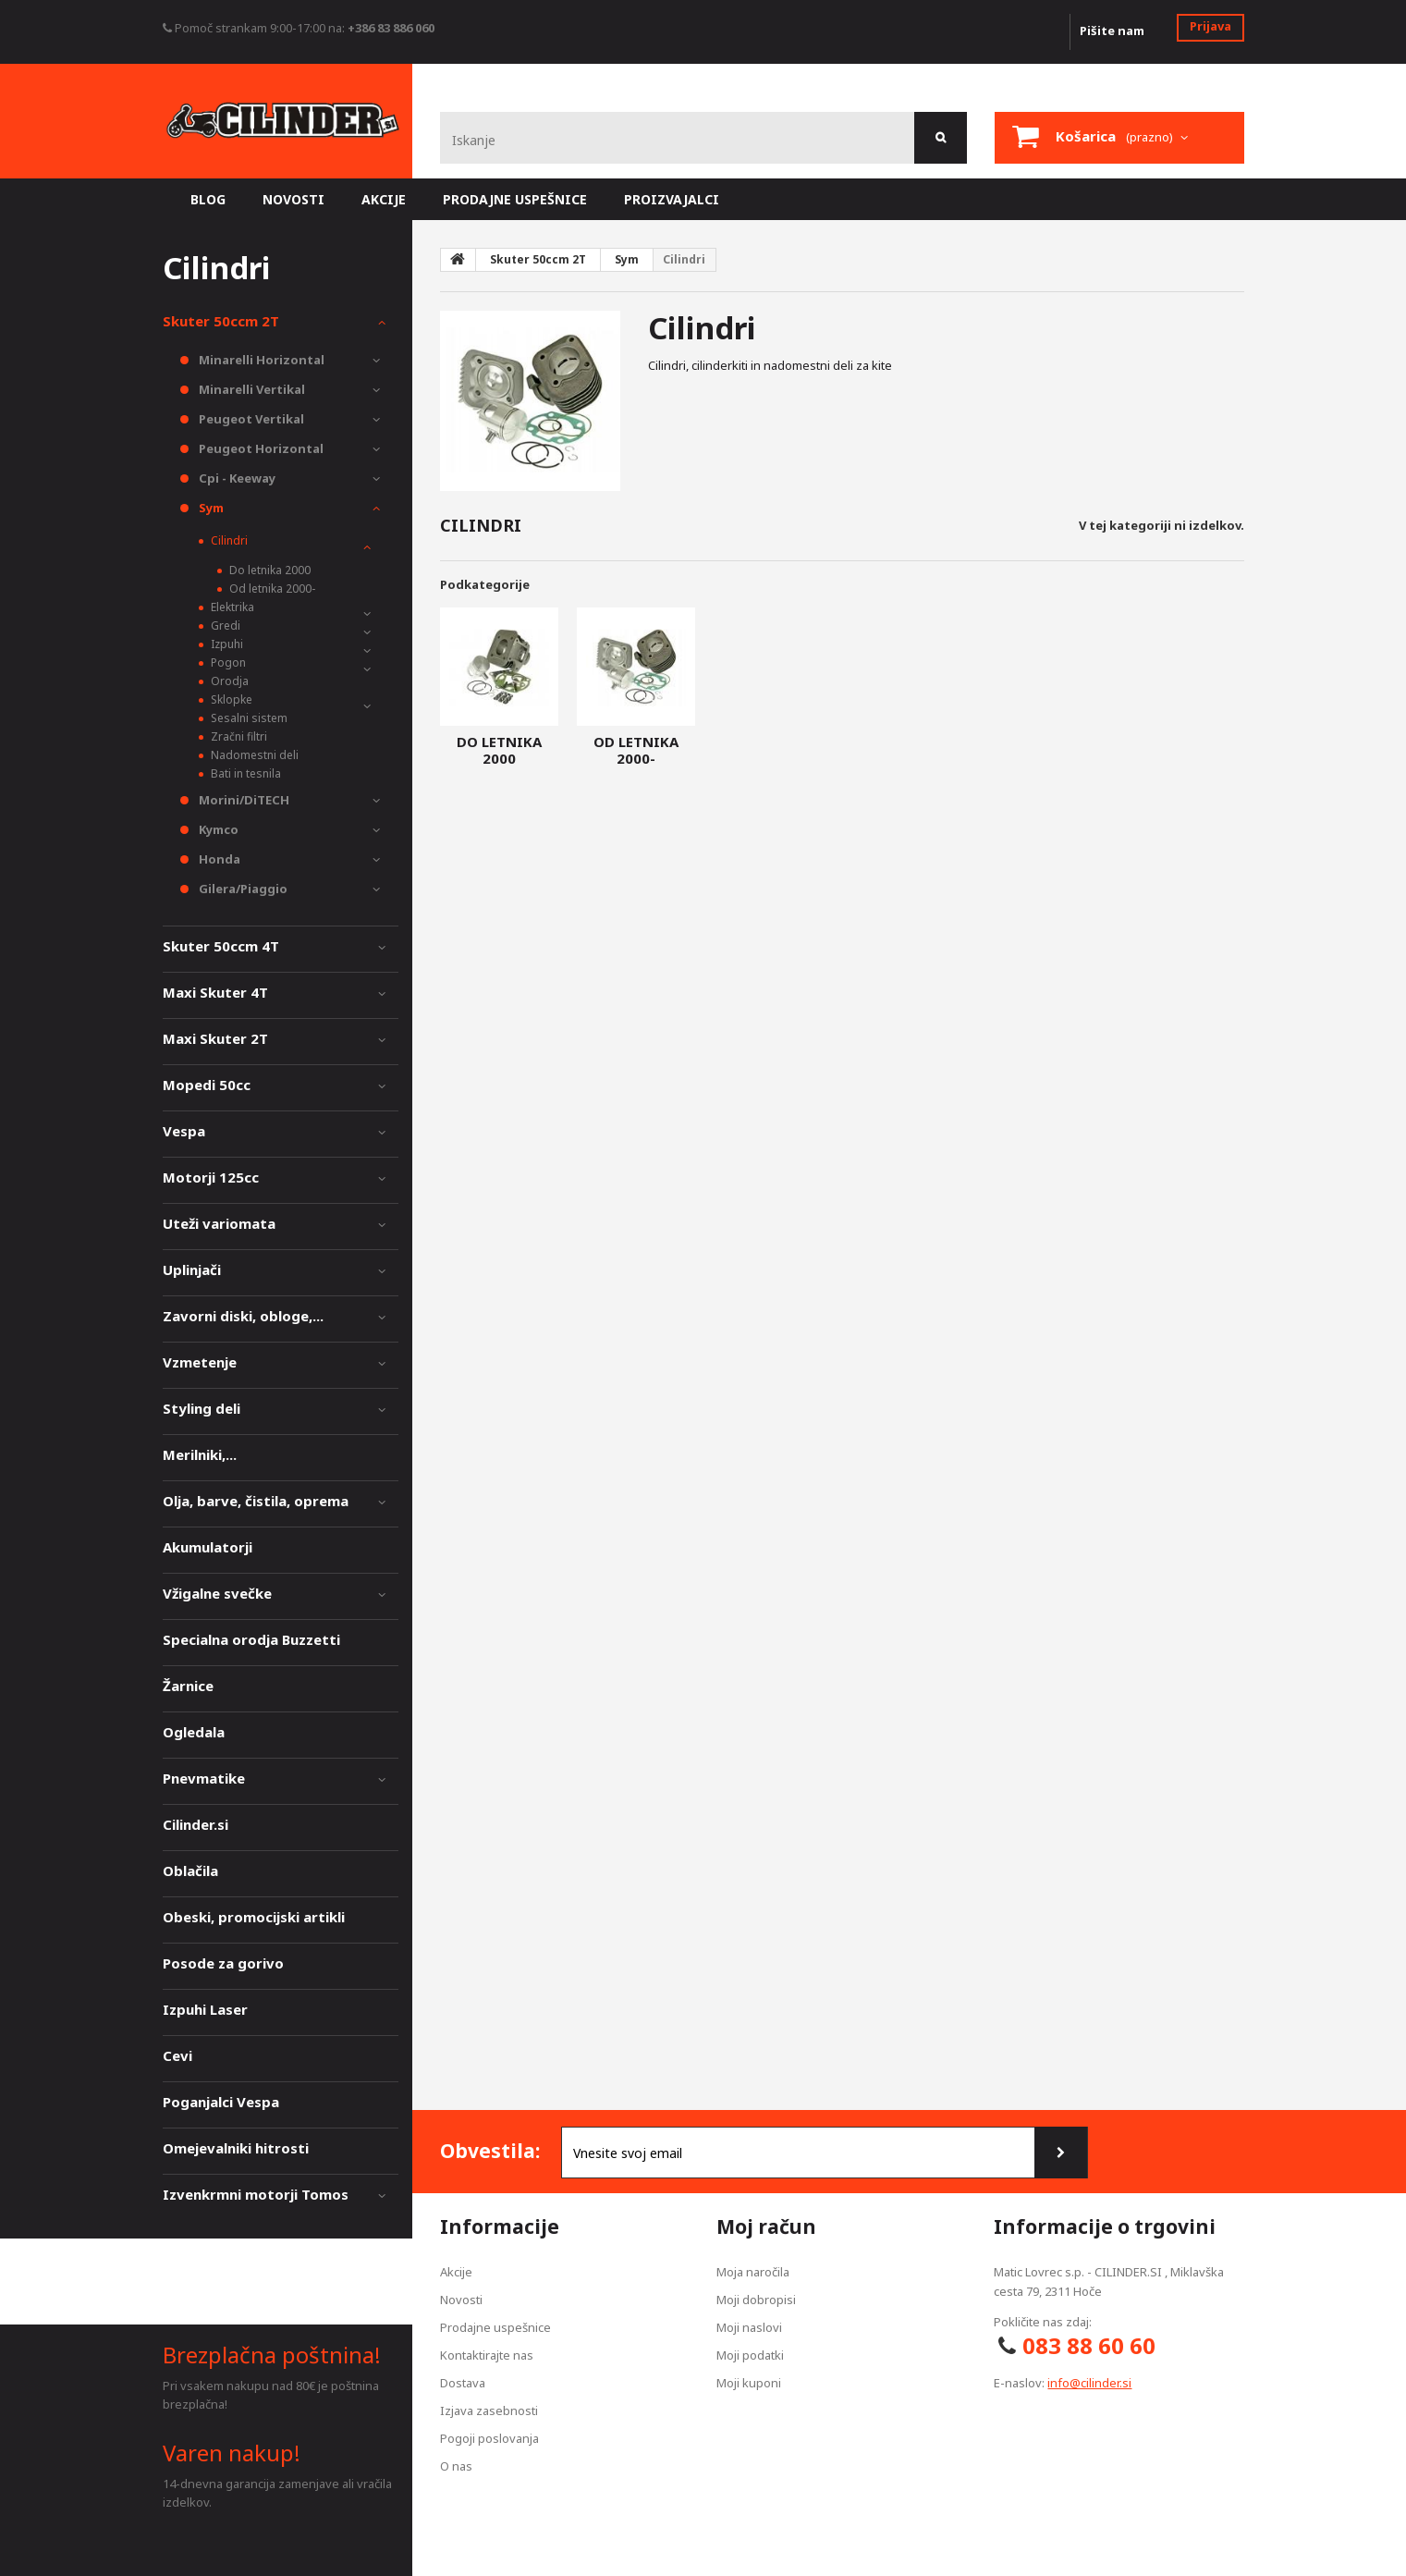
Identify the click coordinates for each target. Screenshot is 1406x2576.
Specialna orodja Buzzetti (251, 1639)
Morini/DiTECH (242, 799)
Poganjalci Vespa (221, 2101)
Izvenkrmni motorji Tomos (255, 2194)
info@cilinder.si (1089, 2382)
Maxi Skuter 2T (215, 1038)
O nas (456, 2466)
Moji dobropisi (756, 2299)
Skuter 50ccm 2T (221, 321)
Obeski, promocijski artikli (254, 1916)
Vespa (184, 1131)
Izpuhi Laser (205, 2009)
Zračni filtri (237, 736)
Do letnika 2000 (499, 749)
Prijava (1210, 26)
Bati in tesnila (244, 773)
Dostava (462, 2382)
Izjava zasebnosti (489, 2410)
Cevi (177, 2055)
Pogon (227, 662)
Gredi (224, 625)
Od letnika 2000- (636, 749)
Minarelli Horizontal (260, 359)
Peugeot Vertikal (250, 419)
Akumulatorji (207, 1547)
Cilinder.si (195, 1824)
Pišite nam (1112, 30)
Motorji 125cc (211, 1177)
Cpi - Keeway (235, 478)
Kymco (217, 829)
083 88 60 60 (1088, 2345)
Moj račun (766, 2226)
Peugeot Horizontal (260, 448)
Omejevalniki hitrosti (236, 2148)
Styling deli (201, 1408)
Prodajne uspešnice (495, 2327)
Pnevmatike (204, 1778)
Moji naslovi (749, 2327)
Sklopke (230, 699)
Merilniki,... (200, 1454)
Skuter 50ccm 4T (221, 946)
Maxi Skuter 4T (215, 992)
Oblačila (190, 1870)
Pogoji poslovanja (489, 2438)
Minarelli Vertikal (250, 389)
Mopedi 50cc (207, 1084)
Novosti (461, 2299)
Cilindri (228, 540)
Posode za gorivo (223, 1963)
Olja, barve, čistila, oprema (255, 1500)
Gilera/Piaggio (241, 888)
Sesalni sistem (247, 718)
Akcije (456, 2271)
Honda (218, 859)
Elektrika (231, 607)
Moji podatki (750, 2355)
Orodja (228, 681)
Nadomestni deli (253, 755)
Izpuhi (225, 644)
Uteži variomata (219, 1223)
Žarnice (188, 1685)
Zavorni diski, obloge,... (243, 1315)
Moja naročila (752, 2271)
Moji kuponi (748, 2382)
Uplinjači (192, 1269)
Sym (210, 507)
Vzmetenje (200, 1362)
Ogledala (194, 1732)
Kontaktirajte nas (486, 2355)
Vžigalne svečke (217, 1593)
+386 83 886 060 (391, 27)
